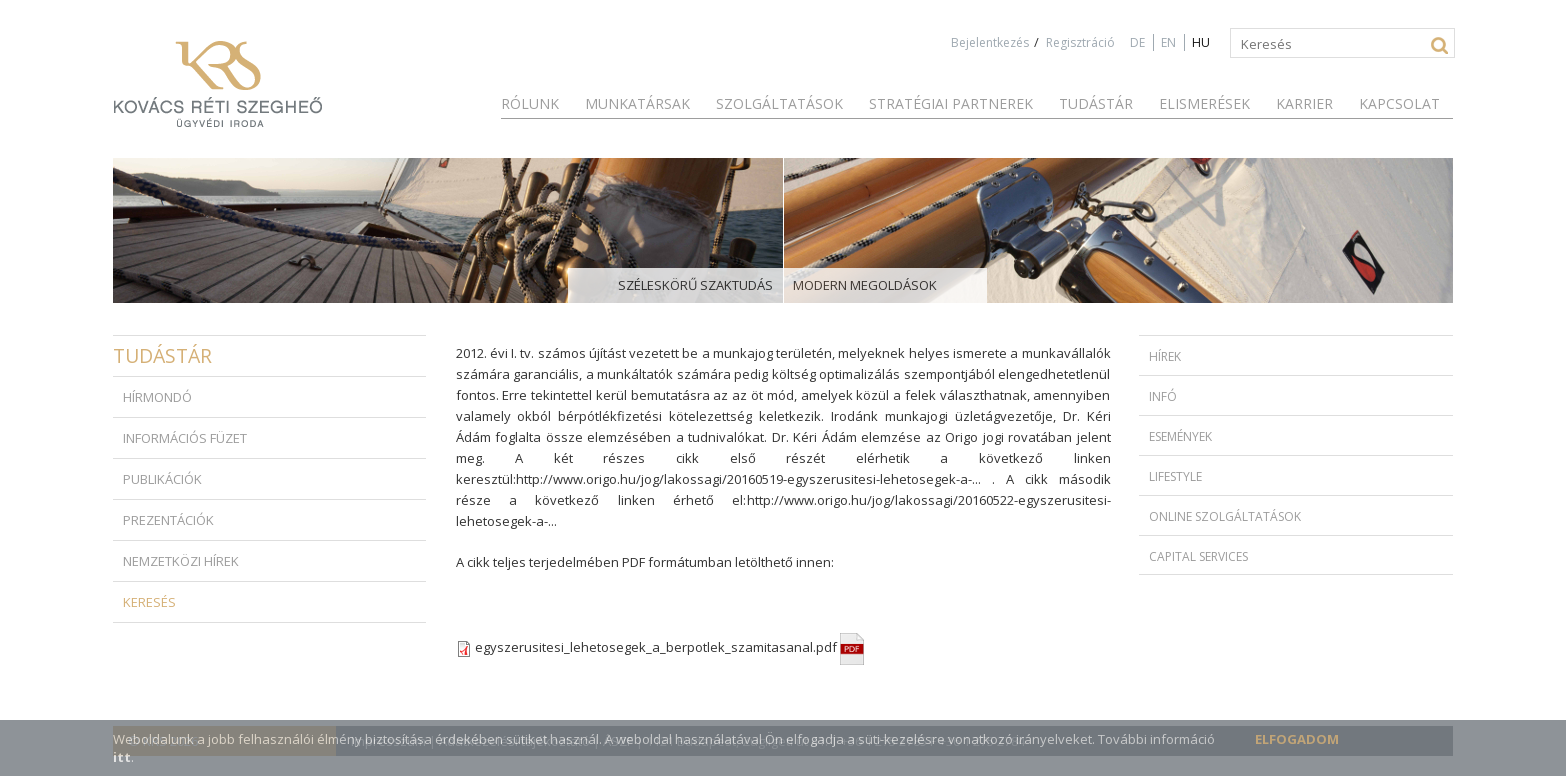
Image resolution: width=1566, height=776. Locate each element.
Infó (1163, 396)
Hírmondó (157, 397)
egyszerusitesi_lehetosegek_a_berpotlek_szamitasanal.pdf (669, 647)
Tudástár (1096, 103)
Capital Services (1198, 556)
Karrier (1304, 103)
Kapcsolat (1399, 103)
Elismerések (1204, 103)
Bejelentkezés (990, 42)
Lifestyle (1175, 476)
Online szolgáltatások (1225, 516)
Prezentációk (168, 520)
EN (1168, 42)
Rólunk (530, 103)
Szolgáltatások (779, 103)
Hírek (1165, 356)
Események (1180, 436)
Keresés (149, 602)
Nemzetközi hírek (181, 561)
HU (1201, 42)
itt (122, 757)
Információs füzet (185, 438)
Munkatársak (637, 103)
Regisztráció (1080, 42)
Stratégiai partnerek (951, 103)
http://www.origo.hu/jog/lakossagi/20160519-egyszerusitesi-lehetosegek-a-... (748, 479)
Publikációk (162, 479)
